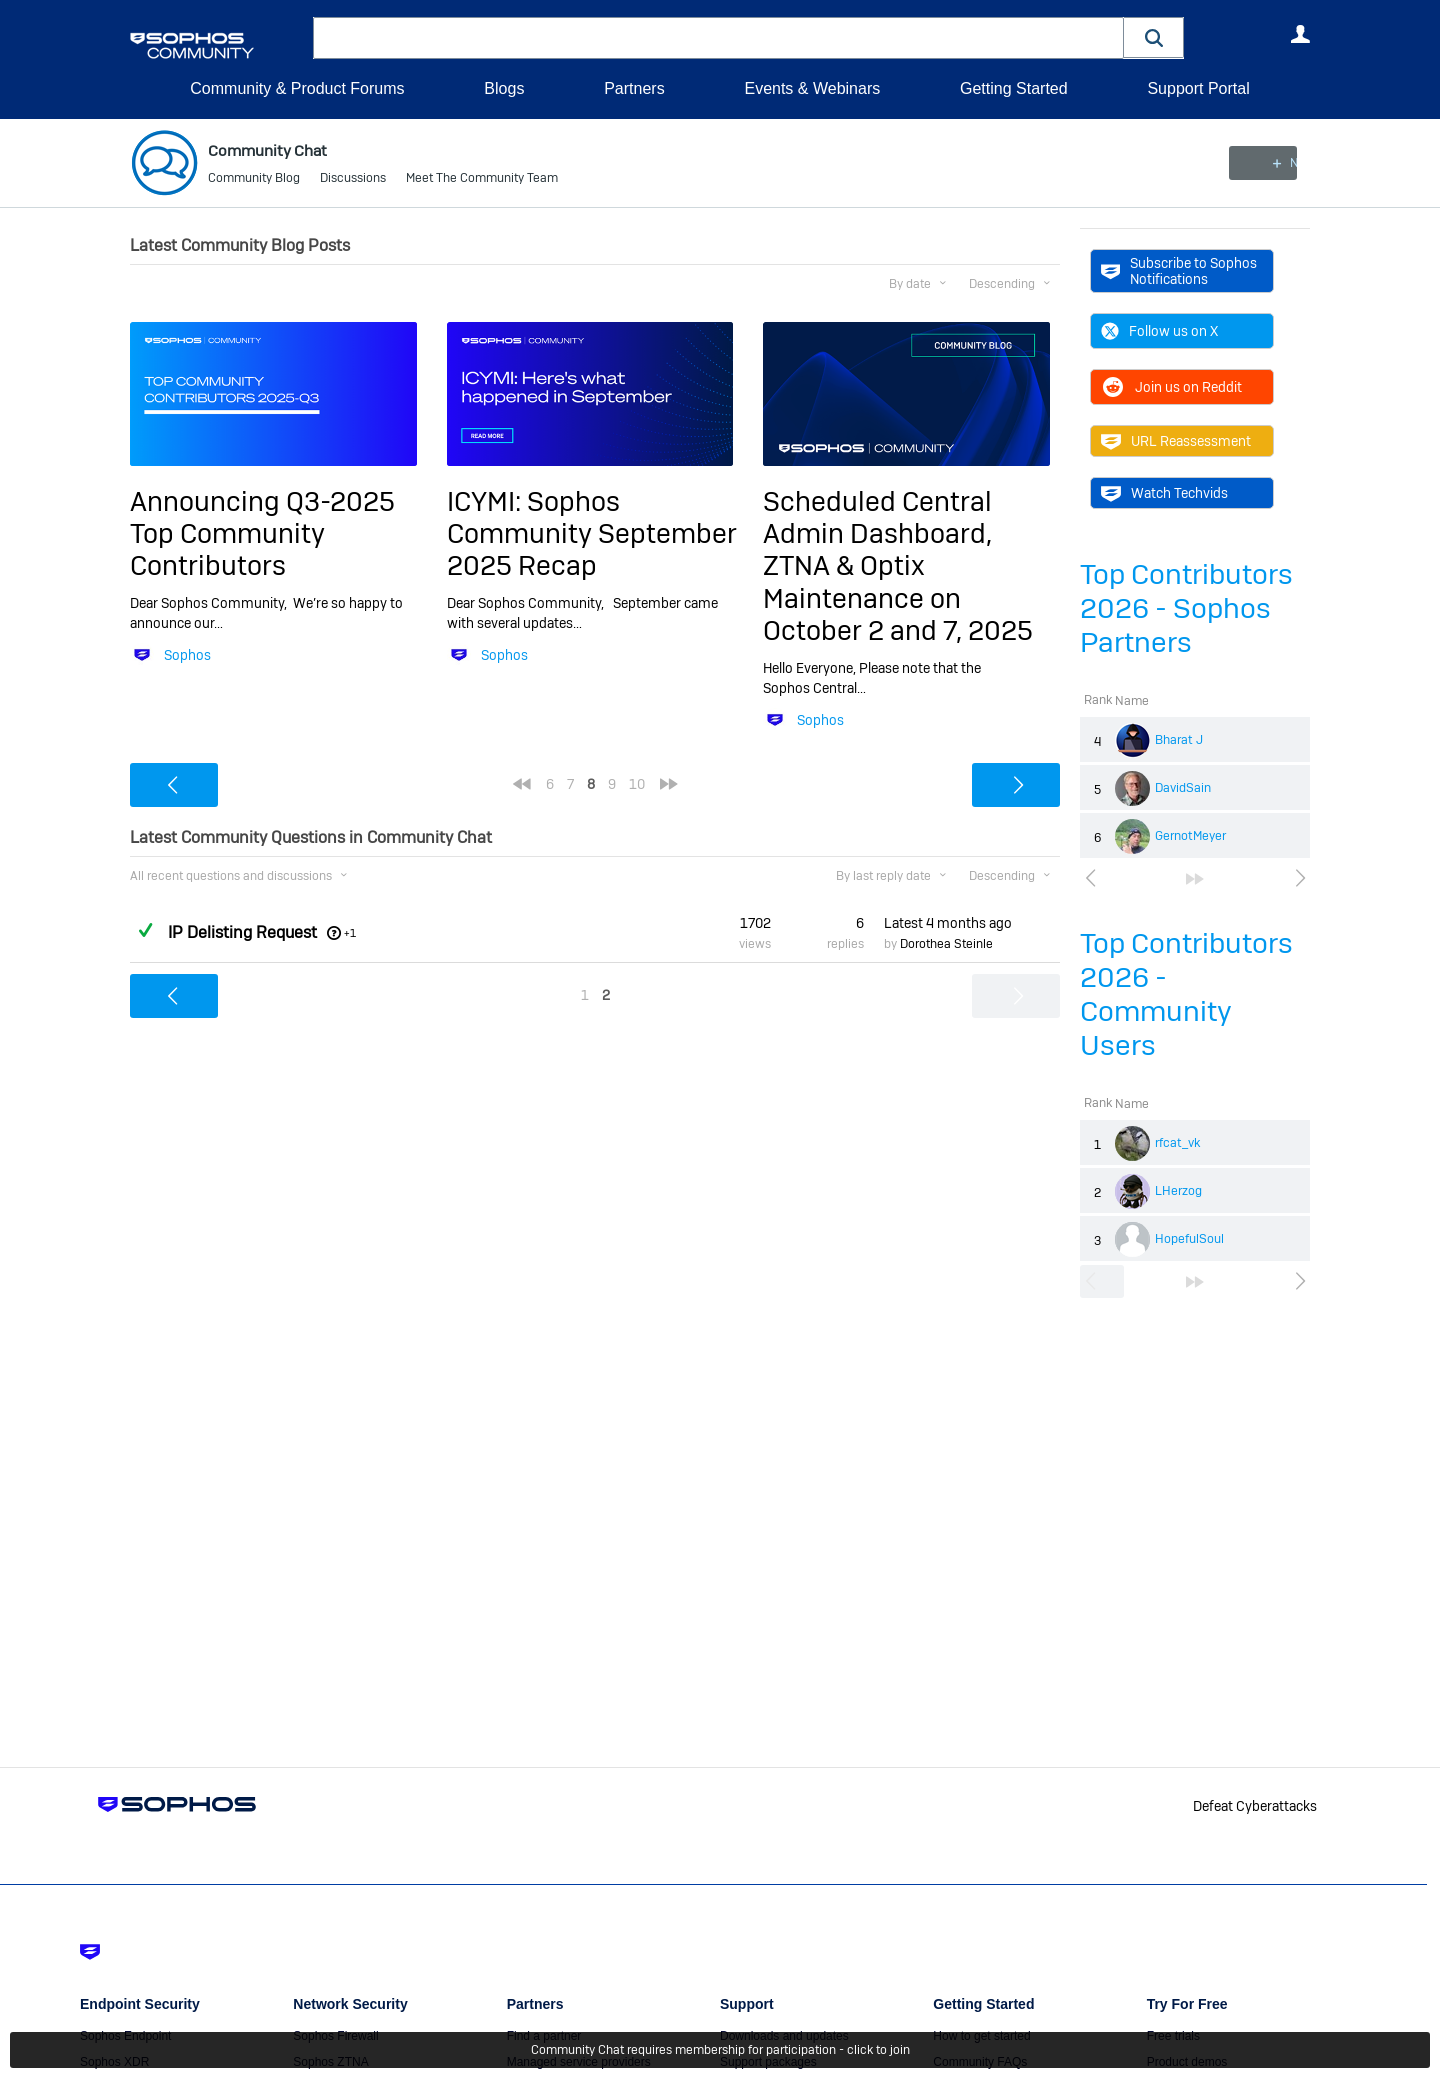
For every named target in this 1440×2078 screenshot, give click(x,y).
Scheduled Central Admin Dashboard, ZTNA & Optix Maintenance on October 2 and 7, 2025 (898, 565)
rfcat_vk (1177, 1143)
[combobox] (718, 38)
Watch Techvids (1164, 493)
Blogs (504, 88)
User (1300, 34)
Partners (634, 88)
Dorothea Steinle (946, 944)
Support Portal (1198, 88)
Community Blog (254, 180)
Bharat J (1179, 740)
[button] (1154, 37)
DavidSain (1183, 788)
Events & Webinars (812, 88)
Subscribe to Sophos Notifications (1179, 271)
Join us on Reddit (1171, 387)
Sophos (187, 655)
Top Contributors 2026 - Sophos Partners (1186, 608)
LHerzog (1178, 1191)
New (1264, 163)
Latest (948, 923)
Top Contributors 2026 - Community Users (1186, 994)
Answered (145, 930)
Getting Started (1014, 88)
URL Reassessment (1176, 441)
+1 (350, 932)
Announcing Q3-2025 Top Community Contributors (262, 533)
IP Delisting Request (242, 931)
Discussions (353, 180)
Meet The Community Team (482, 180)
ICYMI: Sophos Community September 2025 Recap (592, 533)
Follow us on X (1159, 331)
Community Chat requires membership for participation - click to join (720, 2050)
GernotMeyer (1190, 836)
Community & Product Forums (297, 88)
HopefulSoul (1189, 1239)
